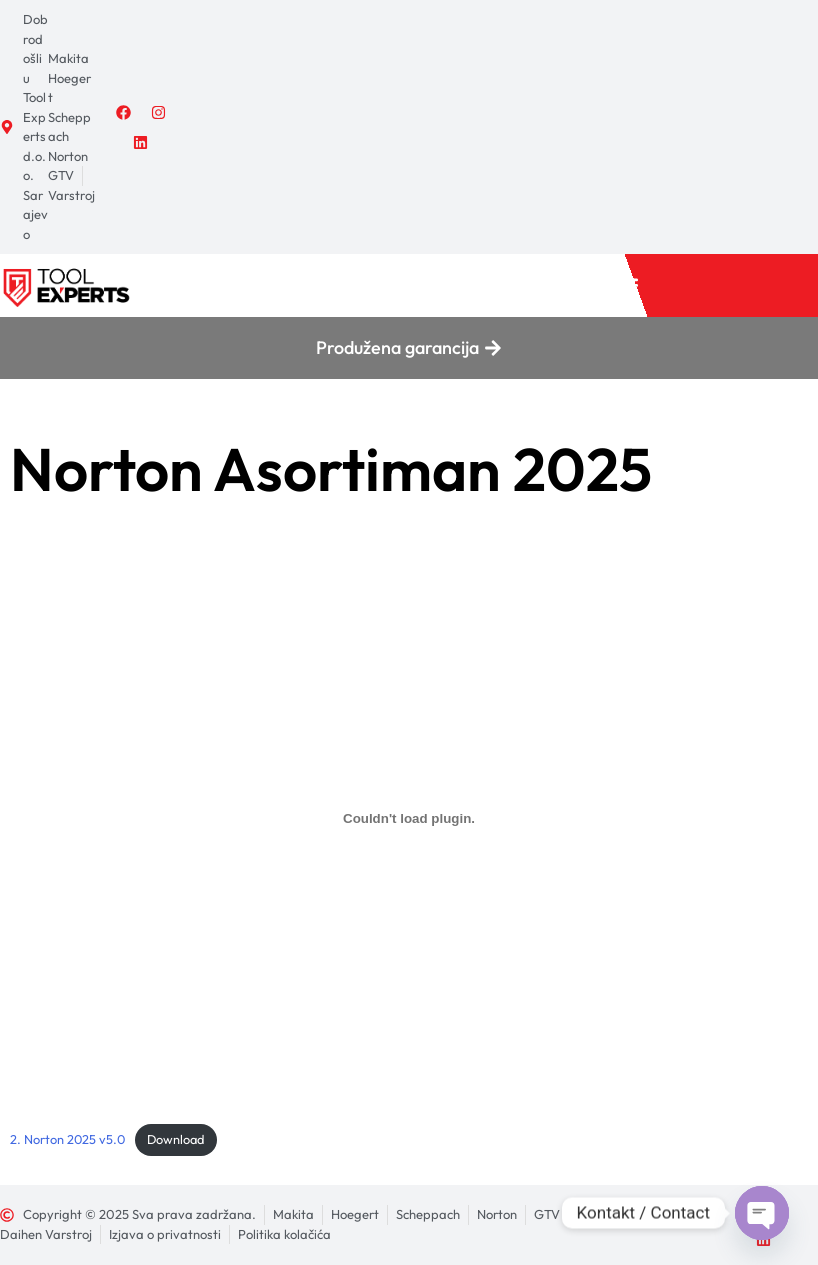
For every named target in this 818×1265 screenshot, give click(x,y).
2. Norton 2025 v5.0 (67, 1139)
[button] (627, 285)
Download (175, 1139)
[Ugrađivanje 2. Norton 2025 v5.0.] (409, 819)
